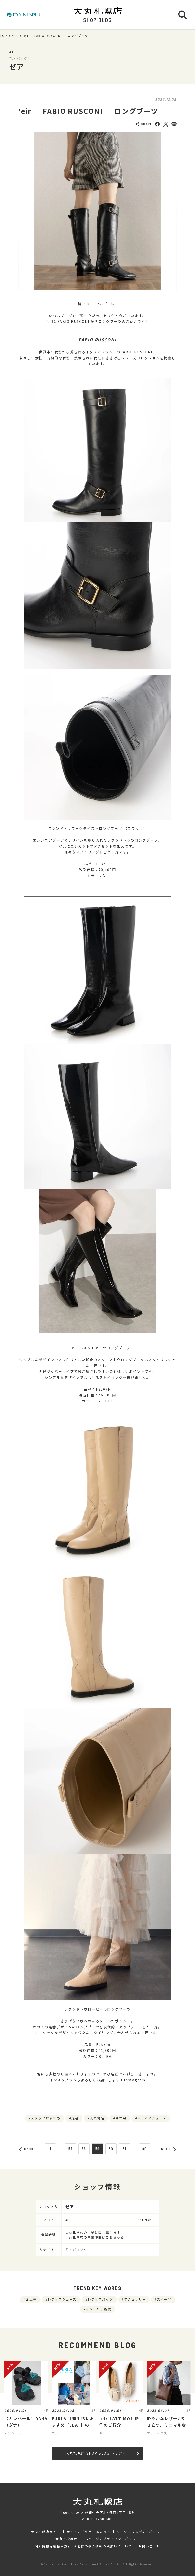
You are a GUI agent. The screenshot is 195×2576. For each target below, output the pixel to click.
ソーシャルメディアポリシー (140, 2531)
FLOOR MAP (142, 2220)
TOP (3, 35)
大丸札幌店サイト (46, 2531)
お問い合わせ (149, 2546)
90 (144, 2148)
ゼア (15, 35)
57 (70, 2148)
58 (84, 2148)
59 (97, 2148)
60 (111, 2148)
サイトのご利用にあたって (88, 2531)
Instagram (135, 2079)
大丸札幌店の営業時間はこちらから (94, 2237)
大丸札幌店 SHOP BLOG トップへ (102, 2453)
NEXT (168, 2149)
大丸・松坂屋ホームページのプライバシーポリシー (97, 2539)
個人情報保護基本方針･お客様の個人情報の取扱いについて (83, 2546)
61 (125, 2148)
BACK (26, 2149)
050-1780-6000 (101, 2519)
